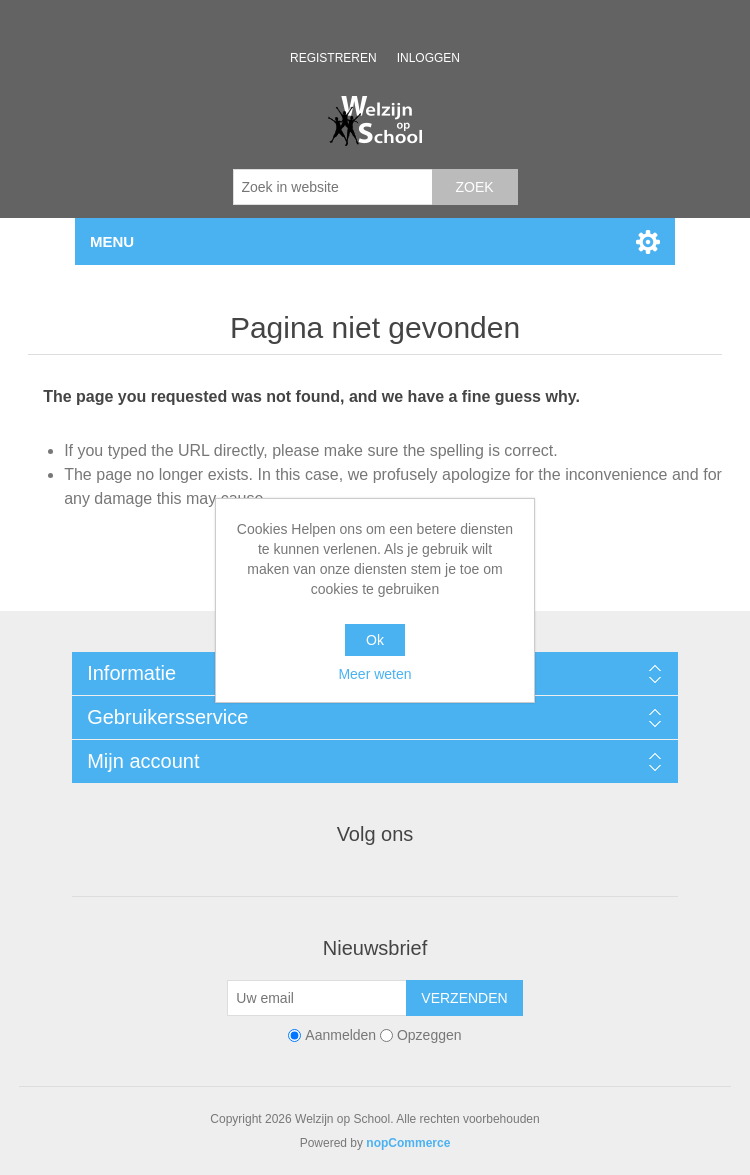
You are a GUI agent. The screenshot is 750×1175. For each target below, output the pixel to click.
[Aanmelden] (317, 998)
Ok (375, 640)
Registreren (333, 58)
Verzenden (464, 998)
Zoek (474, 187)
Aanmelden (340, 1035)
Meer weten (374, 674)
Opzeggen (429, 1035)
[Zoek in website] (333, 187)
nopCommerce (408, 1143)
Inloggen (428, 58)
